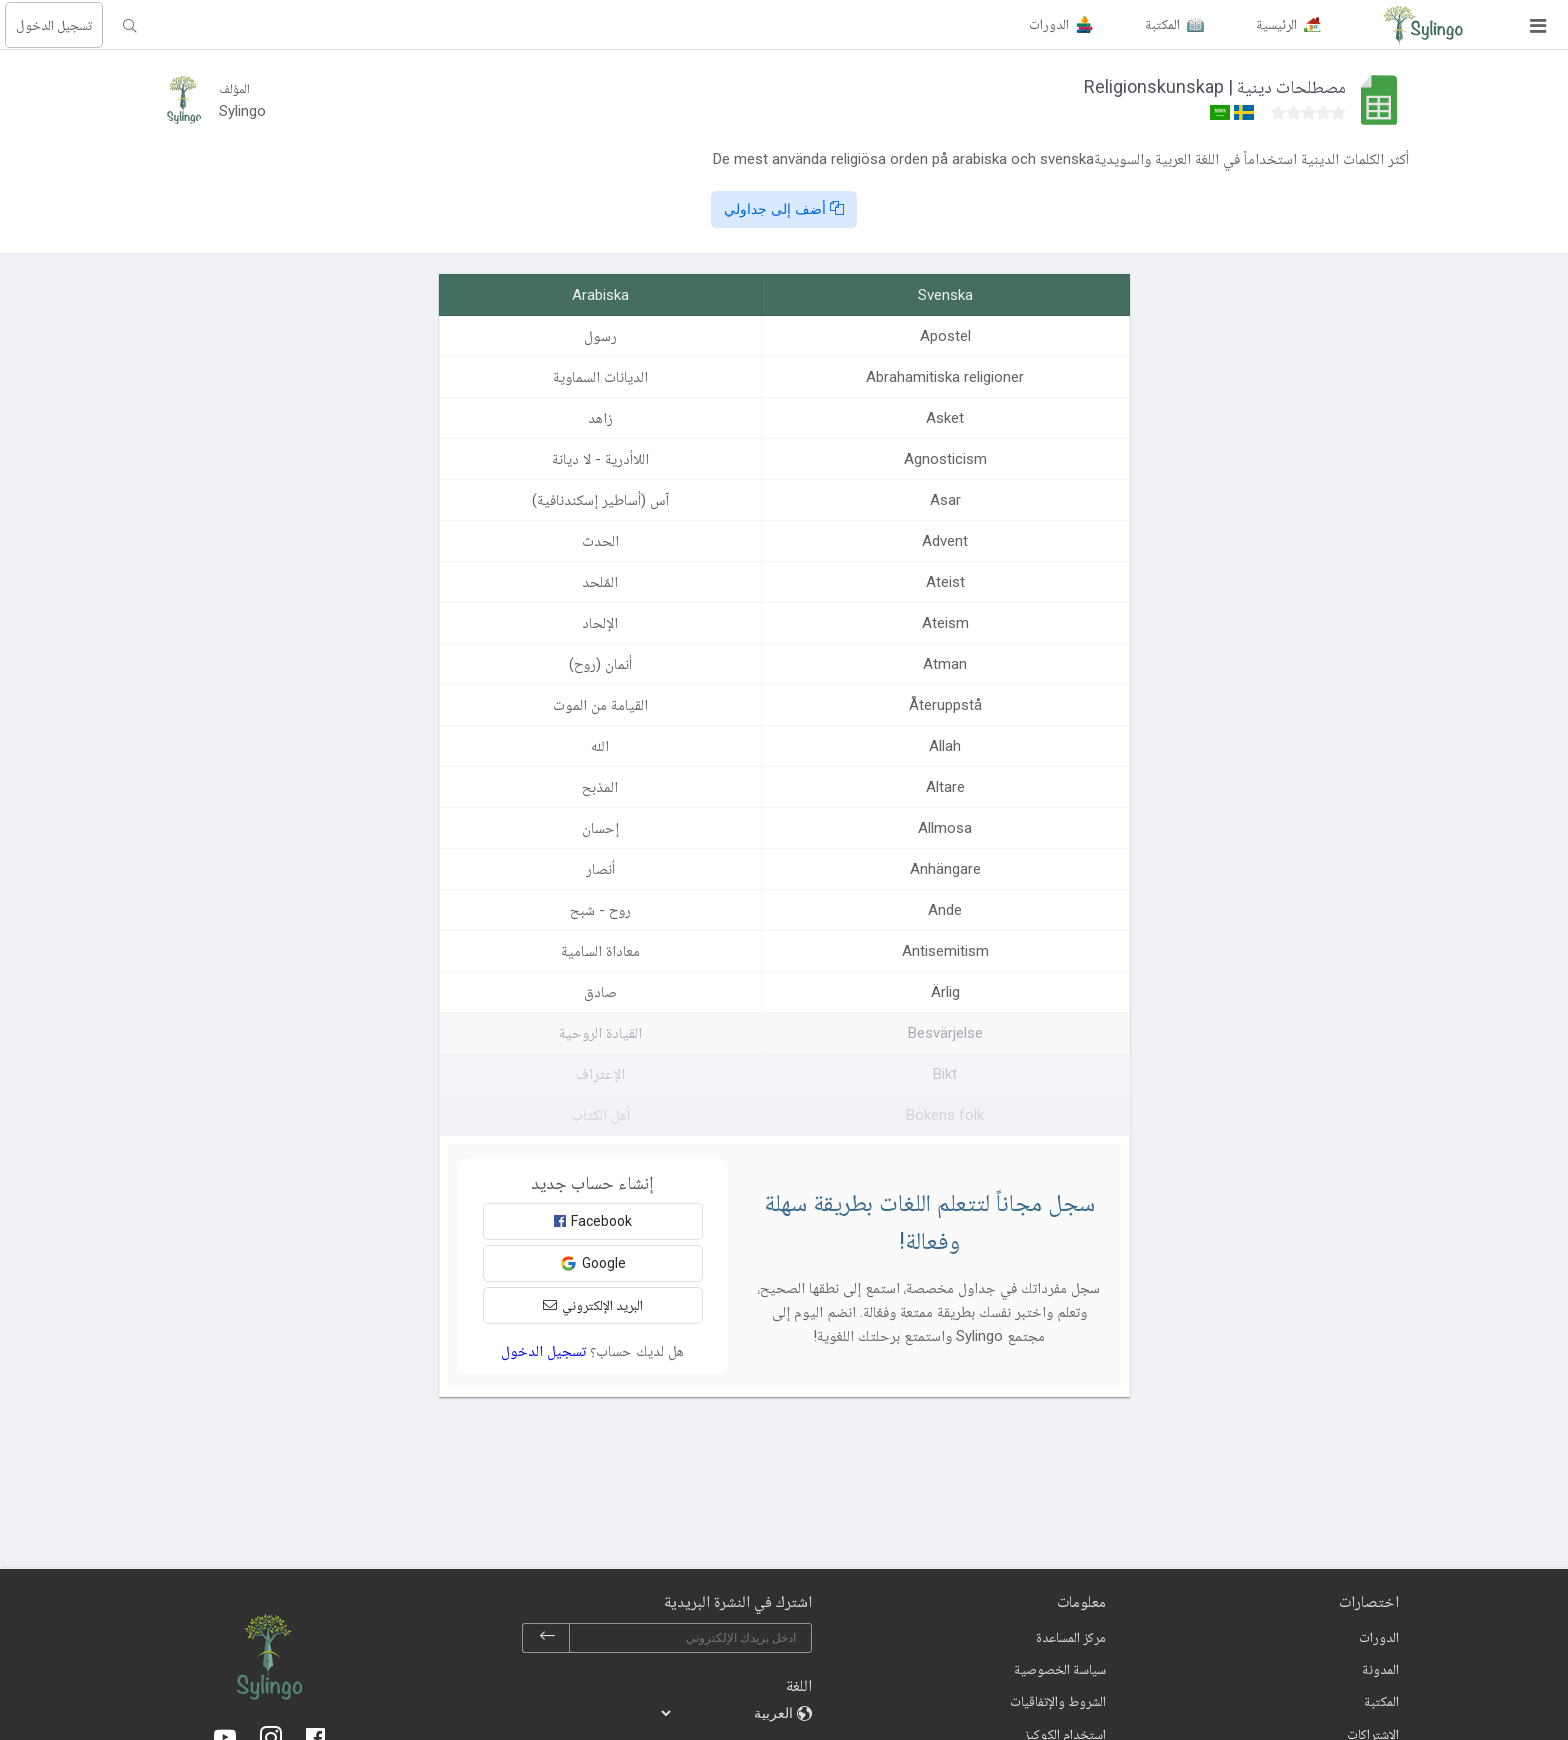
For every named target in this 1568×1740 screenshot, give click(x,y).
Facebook (593, 1221)
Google (593, 1263)
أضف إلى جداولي (784, 209)
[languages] (728, 1713)
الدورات (1379, 1637)
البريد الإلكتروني (593, 1305)
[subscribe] (547, 1638)
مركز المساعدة (1071, 1637)
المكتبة (1381, 1701)
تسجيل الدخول (54, 25)
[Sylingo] (1423, 25)
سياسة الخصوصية (1060, 1669)
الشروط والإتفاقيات (1058, 1701)
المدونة (1380, 1669)
